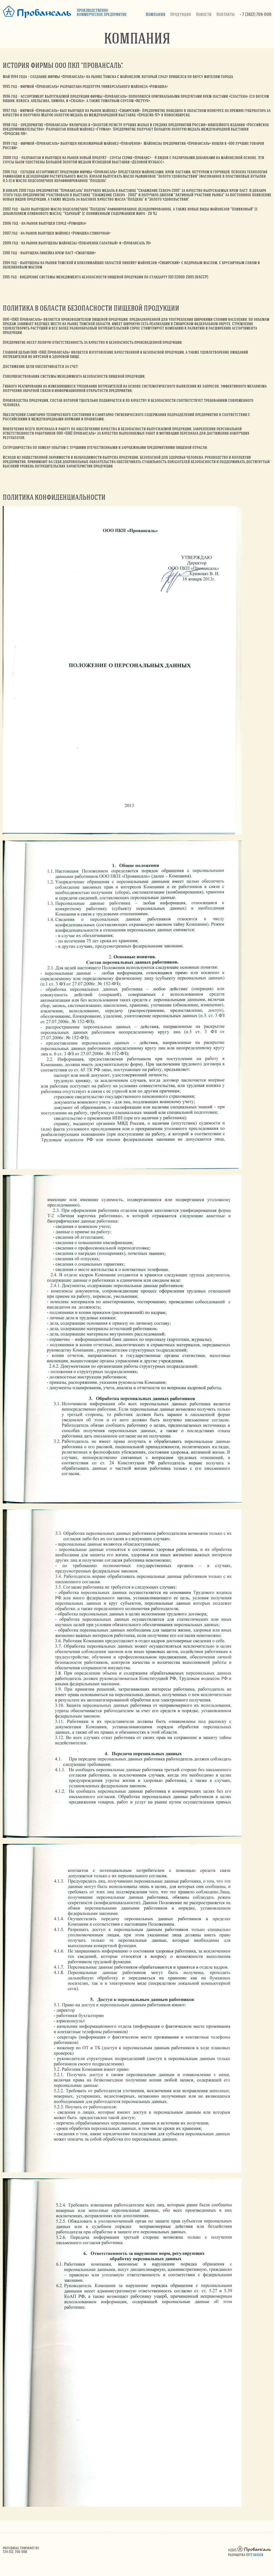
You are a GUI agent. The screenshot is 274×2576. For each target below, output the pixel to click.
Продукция (180, 14)
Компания (155, 14)
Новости (204, 14)
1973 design (254, 2554)
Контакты (225, 14)
